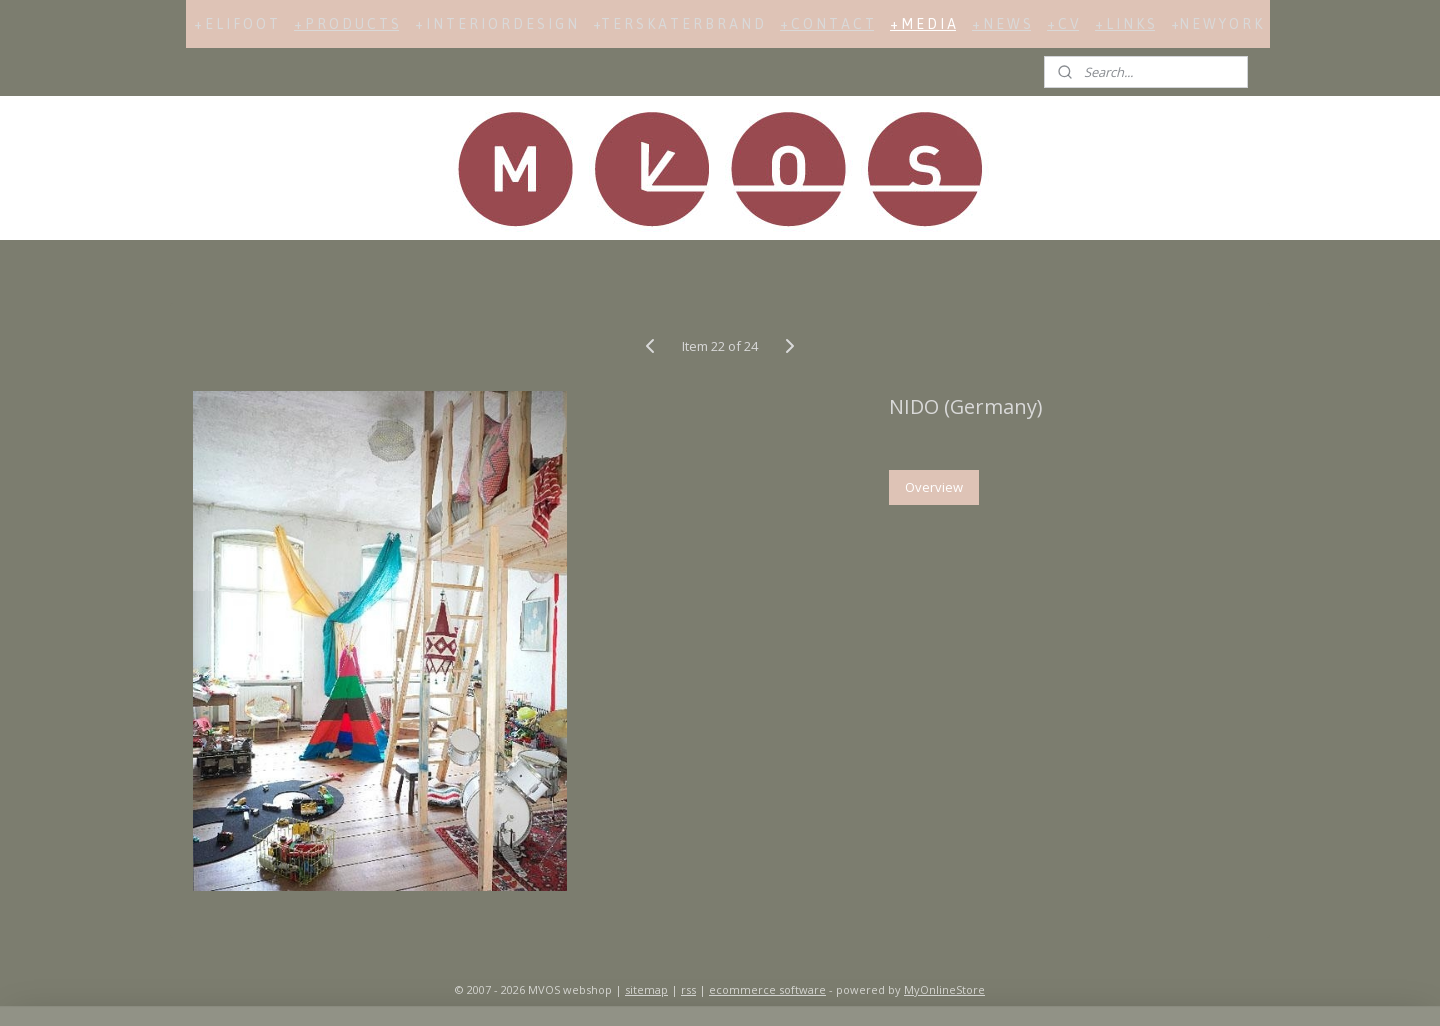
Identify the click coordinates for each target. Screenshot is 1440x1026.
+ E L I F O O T (236, 24)
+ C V (1063, 24)
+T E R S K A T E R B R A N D (678, 24)
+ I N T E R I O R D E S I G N (496, 24)
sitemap (646, 989)
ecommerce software (767, 989)
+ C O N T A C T (827, 24)
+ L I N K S (1125, 24)
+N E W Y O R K (1216, 24)
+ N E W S (1001, 24)
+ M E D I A (923, 24)
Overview (934, 487)
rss (688, 989)
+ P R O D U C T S (346, 24)
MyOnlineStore (944, 989)
